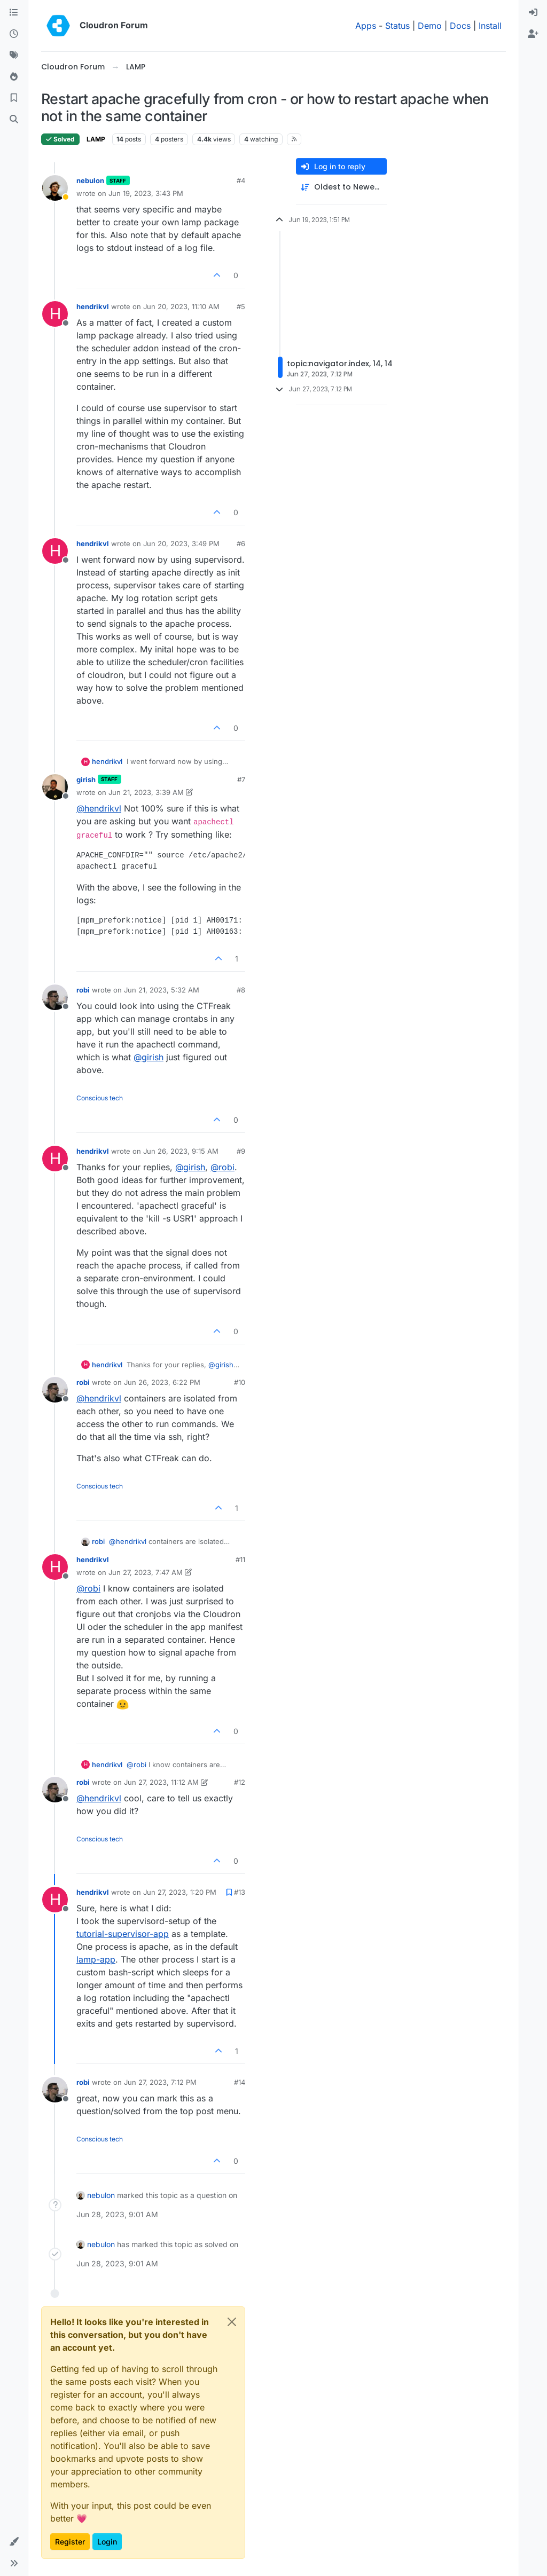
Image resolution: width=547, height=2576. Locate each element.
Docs (460, 25)
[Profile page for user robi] (55, 997)
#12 (239, 1782)
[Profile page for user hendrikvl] (55, 314)
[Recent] (14, 34)
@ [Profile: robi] (222, 1167)
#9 (241, 1151)
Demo (430, 25)
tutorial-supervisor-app (122, 1933)
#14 (239, 2082)
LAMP (96, 139)
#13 (239, 1892)
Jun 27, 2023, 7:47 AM (145, 1572)
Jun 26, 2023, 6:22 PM (162, 1382)
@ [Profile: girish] (148, 1057)
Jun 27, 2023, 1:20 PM (179, 1892)
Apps (365, 25)
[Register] (533, 34)
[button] (14, 2541)
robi (83, 990)
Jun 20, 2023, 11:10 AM (181, 306)
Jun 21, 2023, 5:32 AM (161, 990)
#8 (241, 990)
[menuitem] (533, 12)
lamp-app (95, 1959)
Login (107, 2541)
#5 (241, 306)
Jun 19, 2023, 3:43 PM (145, 193)
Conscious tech (99, 1098)
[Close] (232, 2322)
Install (490, 25)
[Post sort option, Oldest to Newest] (341, 187)
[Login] (533, 12)
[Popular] (14, 76)
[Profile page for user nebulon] (55, 188)
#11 (240, 1559)
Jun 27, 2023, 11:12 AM (161, 1782)
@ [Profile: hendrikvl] (98, 808)
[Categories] (14, 12)
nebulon (90, 180)
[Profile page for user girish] (55, 787)
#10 (239, 1382)
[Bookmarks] (14, 98)
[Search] (14, 119)
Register (70, 2541)
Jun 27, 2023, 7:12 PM (160, 2082)
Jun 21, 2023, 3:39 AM (146, 792)
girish (86, 779)
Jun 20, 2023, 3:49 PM (181, 543)
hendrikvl (92, 306)
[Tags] (14, 55)
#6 (241, 543)
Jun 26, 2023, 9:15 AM (180, 1151)
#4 (241, 180)
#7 (241, 779)
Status (397, 25)
